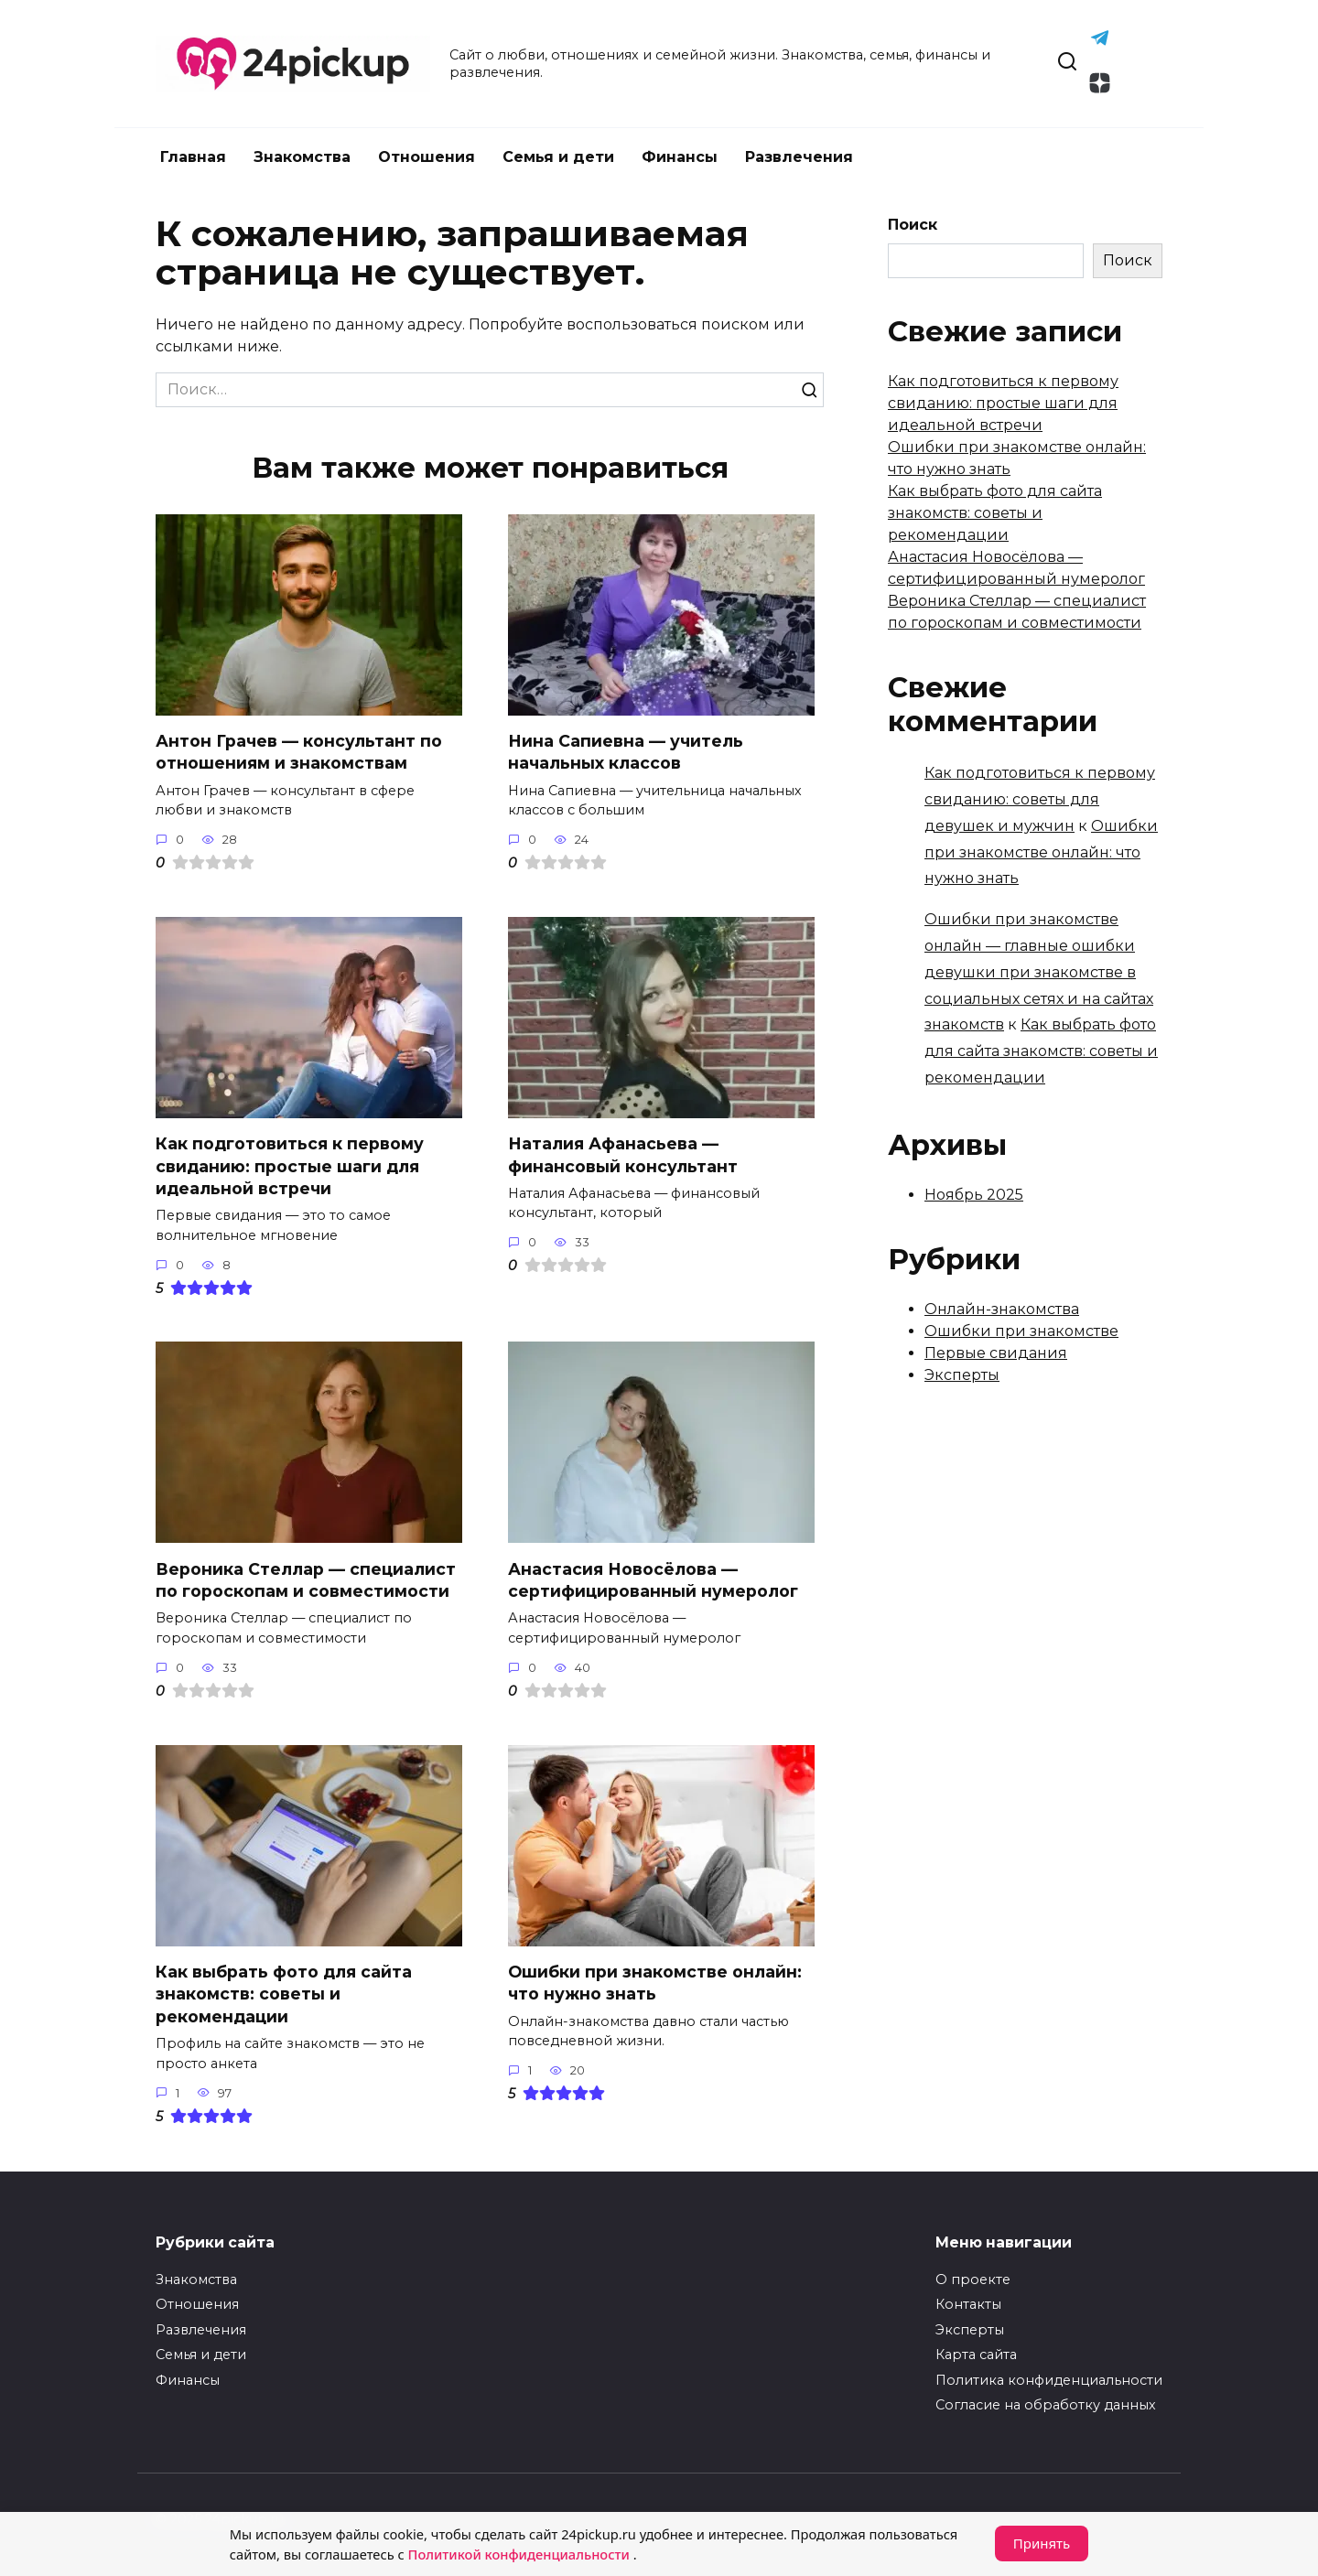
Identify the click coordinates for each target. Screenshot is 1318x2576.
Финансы (680, 157)
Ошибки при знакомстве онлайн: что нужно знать (655, 1983)
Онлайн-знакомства (1001, 1309)
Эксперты (961, 1375)
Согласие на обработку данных (1045, 2405)
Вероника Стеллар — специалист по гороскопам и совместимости (306, 1580)
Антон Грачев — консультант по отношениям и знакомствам (299, 752)
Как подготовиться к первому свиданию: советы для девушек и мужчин (1039, 799)
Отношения (426, 157)
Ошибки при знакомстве (1021, 1331)
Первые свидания (995, 1353)
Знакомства (302, 157)
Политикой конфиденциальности (527, 2555)
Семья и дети (558, 157)
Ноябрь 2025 (973, 1194)
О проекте (972, 2279)
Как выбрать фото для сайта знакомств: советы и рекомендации (284, 1994)
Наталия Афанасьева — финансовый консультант (623, 1155)
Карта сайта (976, 2354)
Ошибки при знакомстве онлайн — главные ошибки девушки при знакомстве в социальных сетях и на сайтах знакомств (1038, 972)
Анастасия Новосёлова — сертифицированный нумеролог (653, 1580)
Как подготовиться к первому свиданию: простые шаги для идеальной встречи (290, 1166)
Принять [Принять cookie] (1041, 2544)
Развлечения (799, 157)
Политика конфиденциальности (1048, 2380)
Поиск (912, 224)
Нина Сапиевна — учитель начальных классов (625, 752)
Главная (193, 157)
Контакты (968, 2304)
